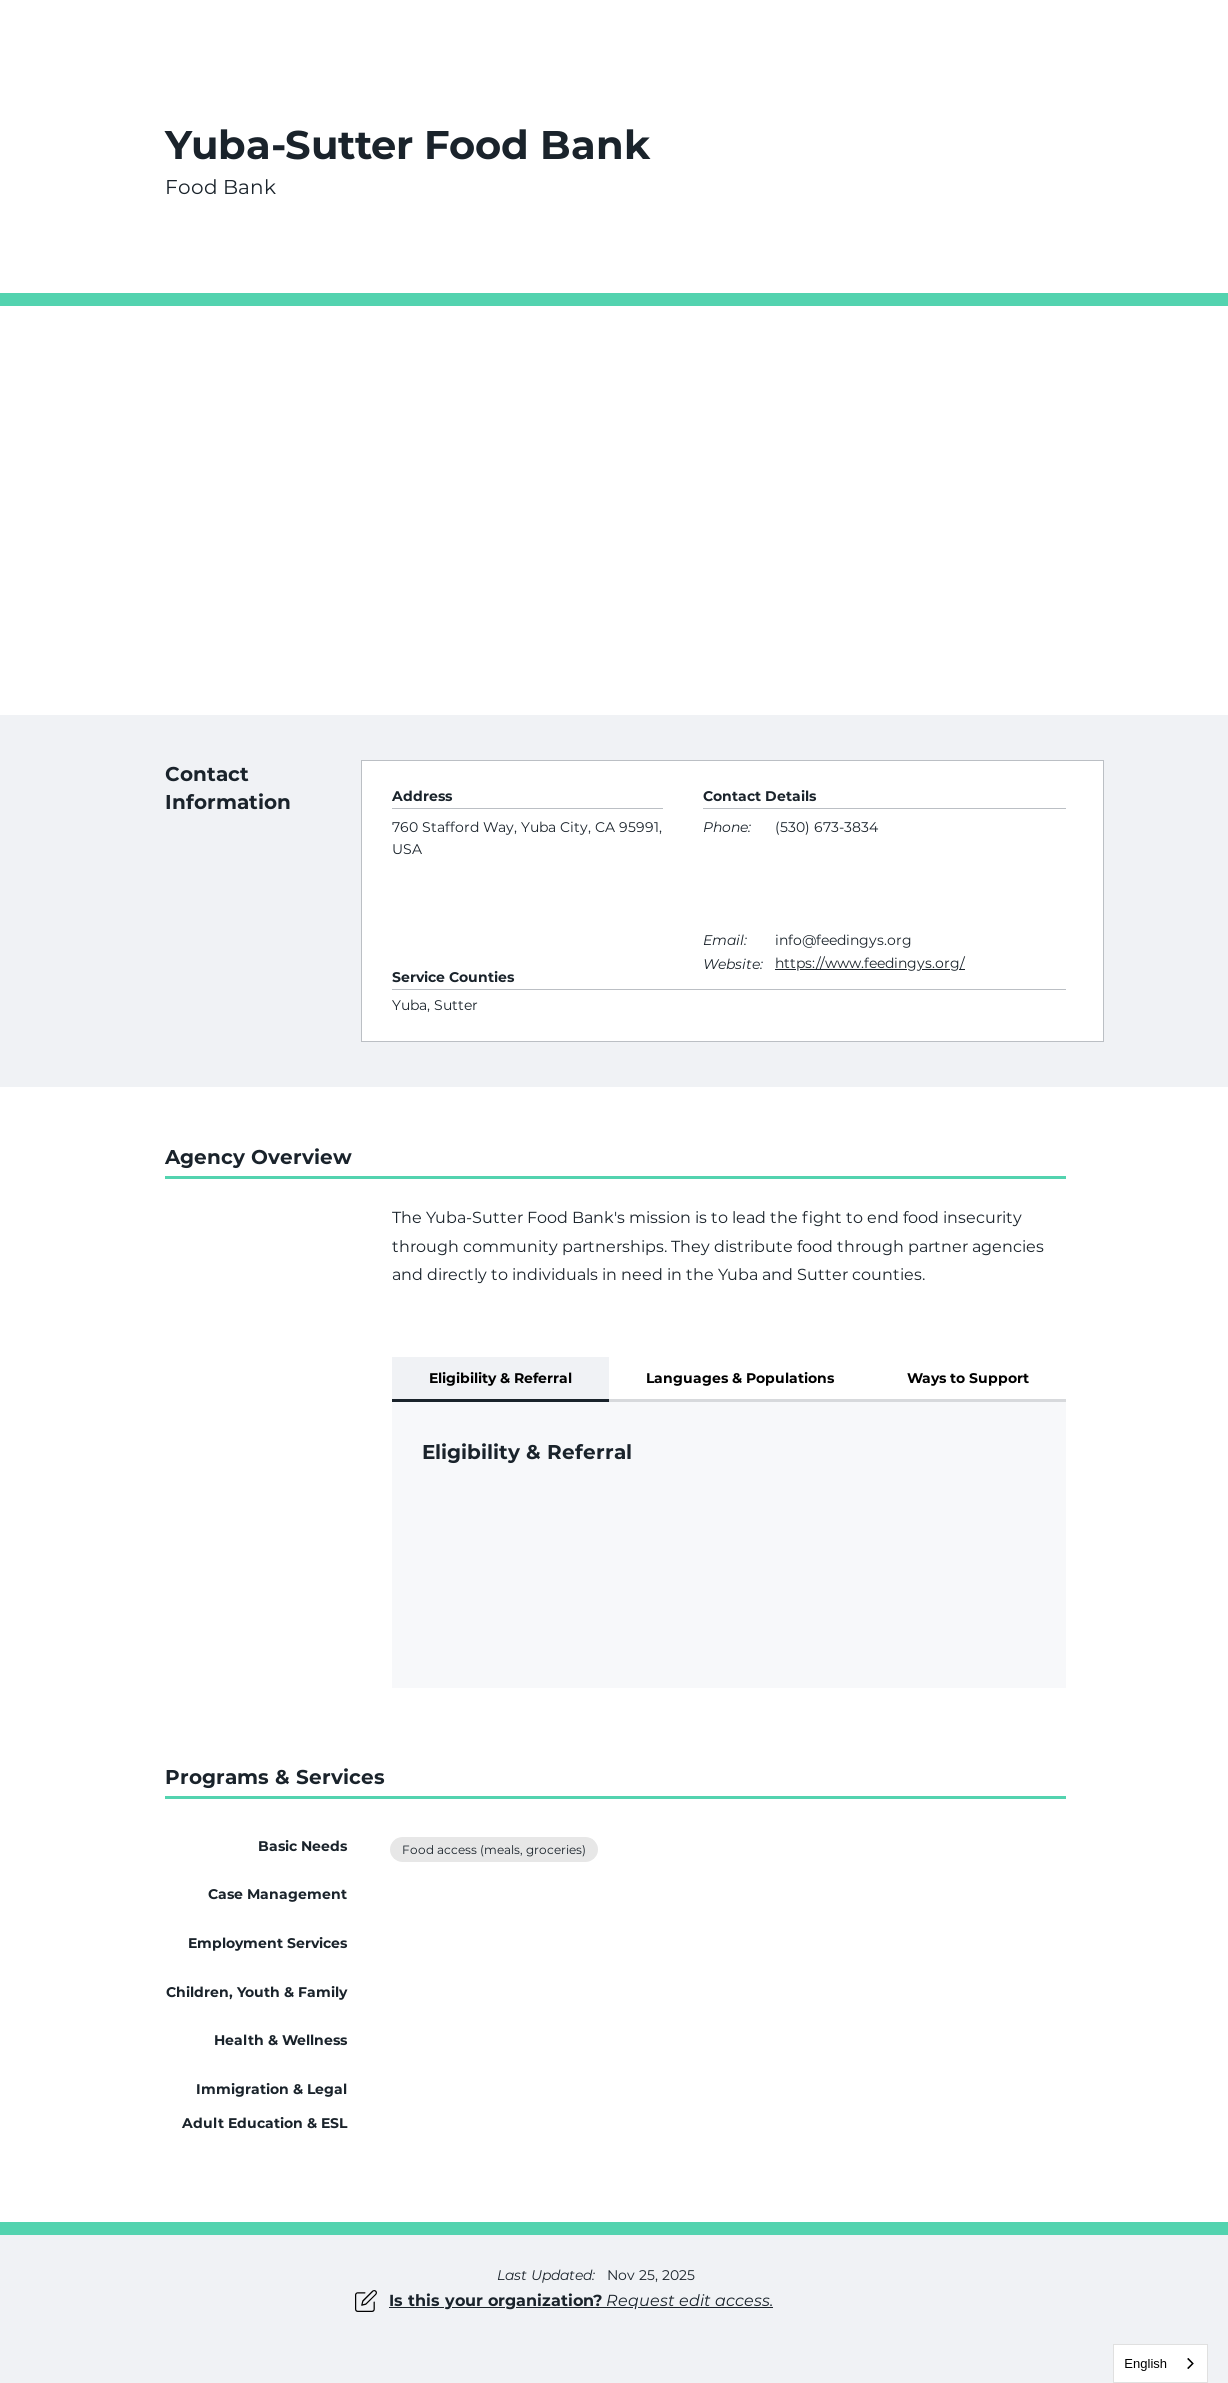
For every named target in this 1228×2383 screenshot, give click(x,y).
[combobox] (1160, 2363)
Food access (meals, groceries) (493, 1848)
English (1145, 2363)
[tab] (500, 1379)
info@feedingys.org (843, 940)
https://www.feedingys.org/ (870, 963)
